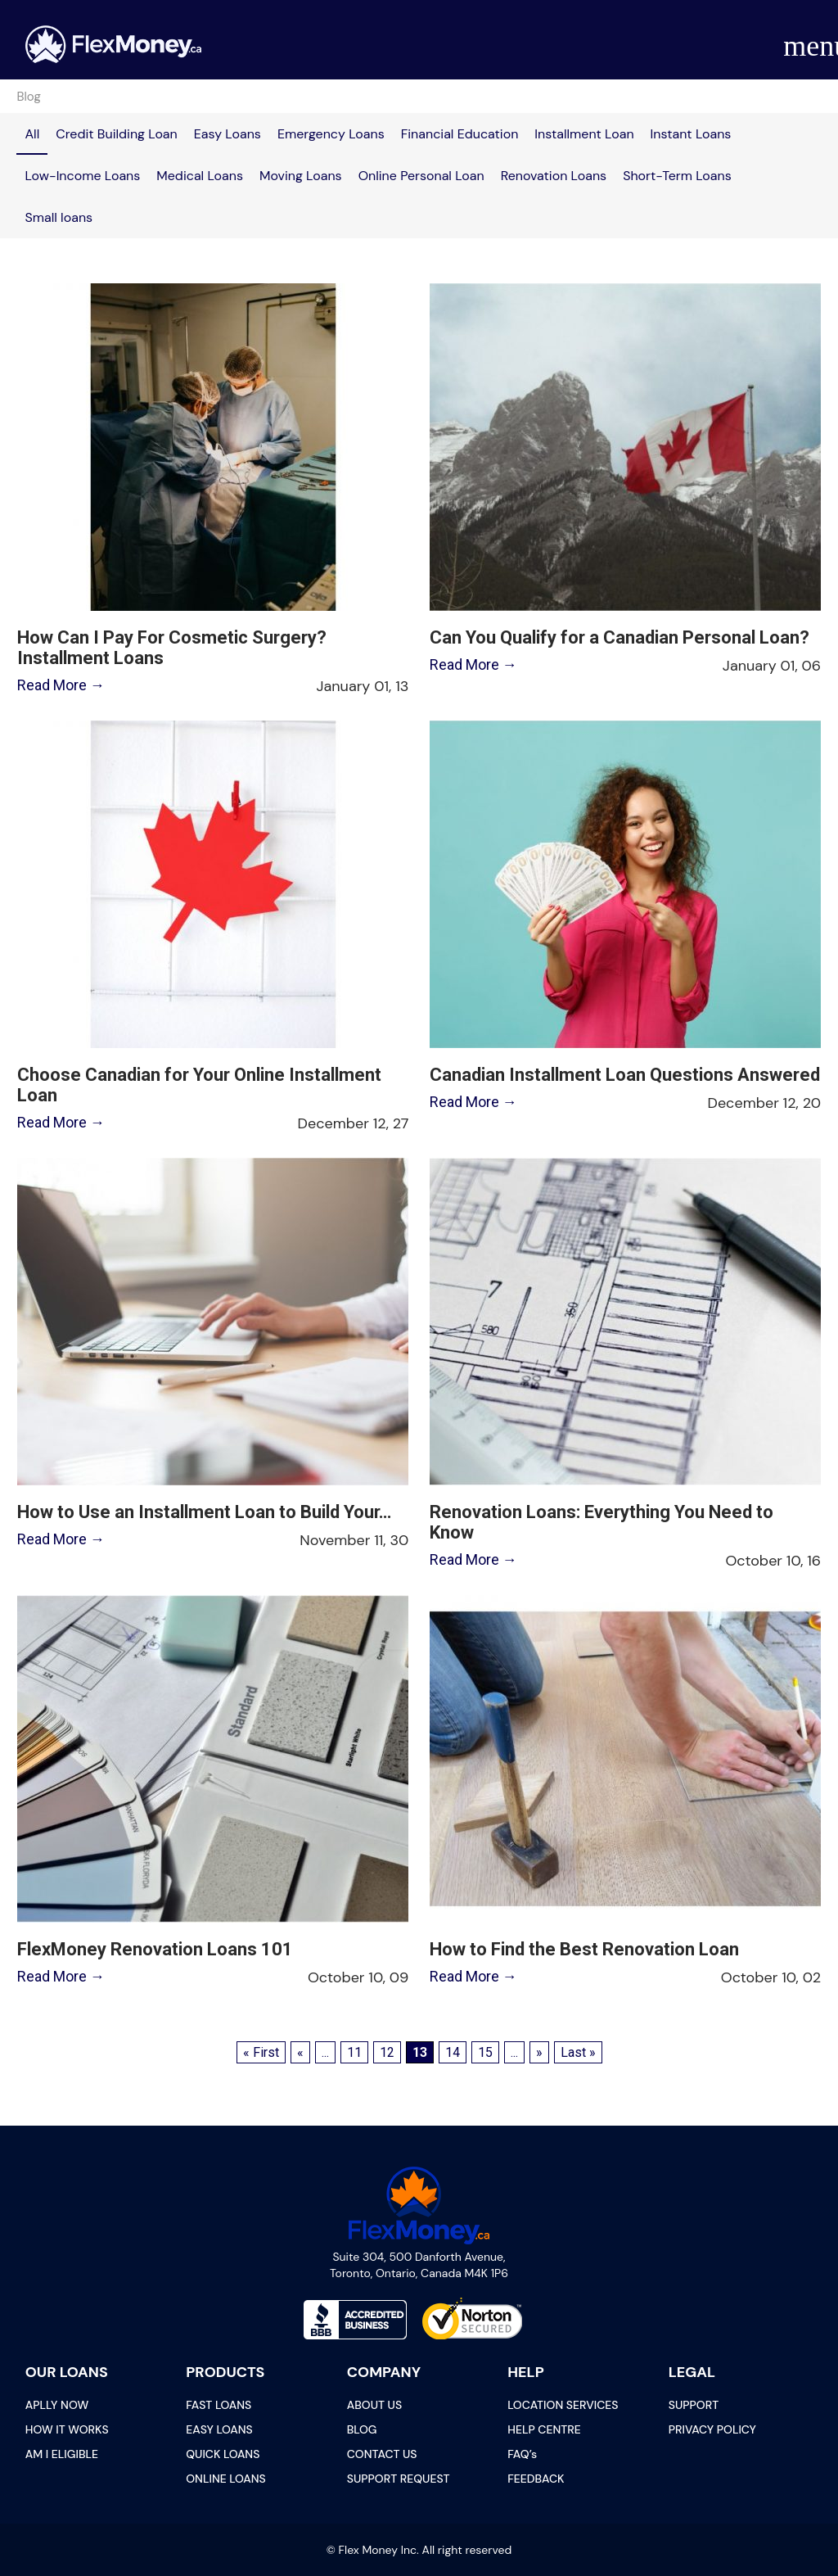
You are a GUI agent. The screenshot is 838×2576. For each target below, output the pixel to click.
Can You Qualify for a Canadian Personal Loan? (619, 637)
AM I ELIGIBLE (61, 2454)
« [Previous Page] (300, 2052)
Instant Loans (691, 133)
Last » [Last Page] (578, 2052)
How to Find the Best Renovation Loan (584, 1949)
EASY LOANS (219, 2429)
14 (452, 2052)
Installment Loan (583, 133)
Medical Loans (199, 175)
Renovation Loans (553, 175)
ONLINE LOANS (225, 2478)
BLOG (362, 2429)
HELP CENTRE (544, 2429)
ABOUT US (374, 2404)
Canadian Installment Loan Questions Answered (625, 1074)
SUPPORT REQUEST (398, 2478)
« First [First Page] (261, 2052)
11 (354, 2052)
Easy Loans (227, 133)
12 (387, 2052)
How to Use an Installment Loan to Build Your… (204, 1512)
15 (485, 2052)
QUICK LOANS (222, 2454)
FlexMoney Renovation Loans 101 (155, 1949)
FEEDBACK (535, 2478)
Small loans (58, 217)
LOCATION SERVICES (562, 2404)
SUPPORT (694, 2404)
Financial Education (460, 133)
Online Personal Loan (421, 175)
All (32, 133)
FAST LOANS (218, 2404)
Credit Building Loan (117, 133)
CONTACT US (382, 2454)
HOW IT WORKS (67, 2429)
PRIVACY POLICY (712, 2429)
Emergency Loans (331, 133)
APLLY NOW (56, 2404)
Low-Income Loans (82, 175)
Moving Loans (300, 175)
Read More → (61, 685)
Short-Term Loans (677, 175)
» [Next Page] (539, 2052)
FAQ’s (522, 2454)
